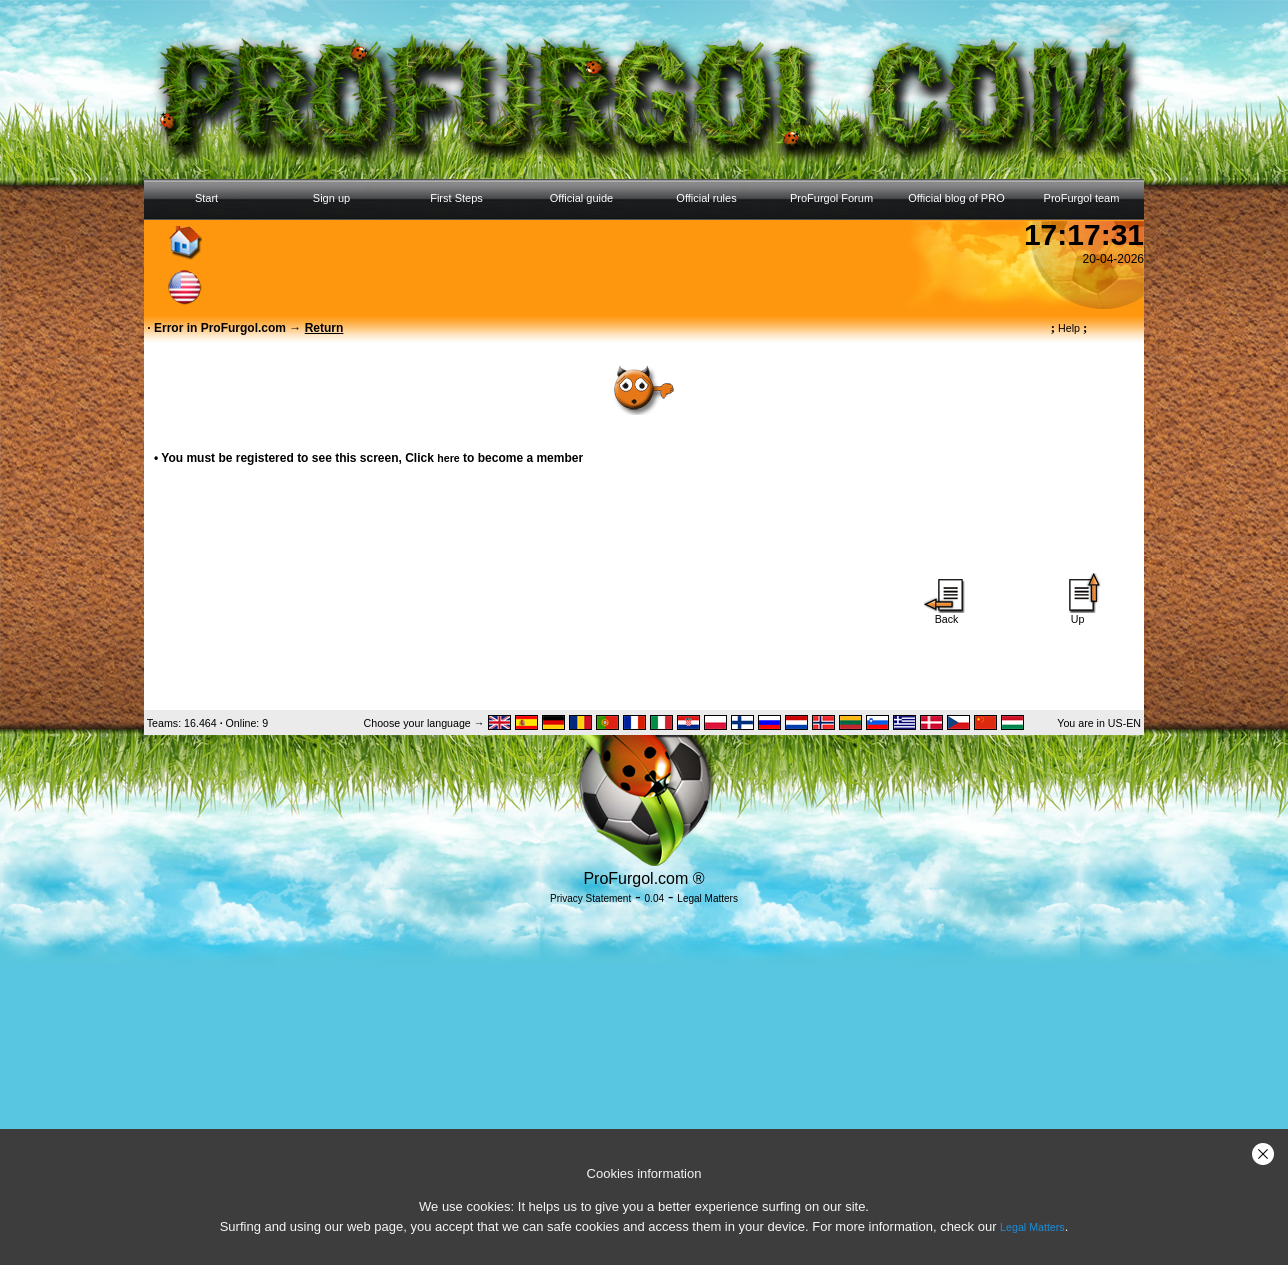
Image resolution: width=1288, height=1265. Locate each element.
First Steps (456, 198)
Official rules (706, 198)
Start (206, 198)
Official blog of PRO (956, 198)
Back (947, 614)
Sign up (331, 198)
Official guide (581, 198)
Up (1078, 614)
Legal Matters (1032, 1227)
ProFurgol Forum (831, 198)
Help (1069, 328)
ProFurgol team (1082, 198)
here (448, 458)
